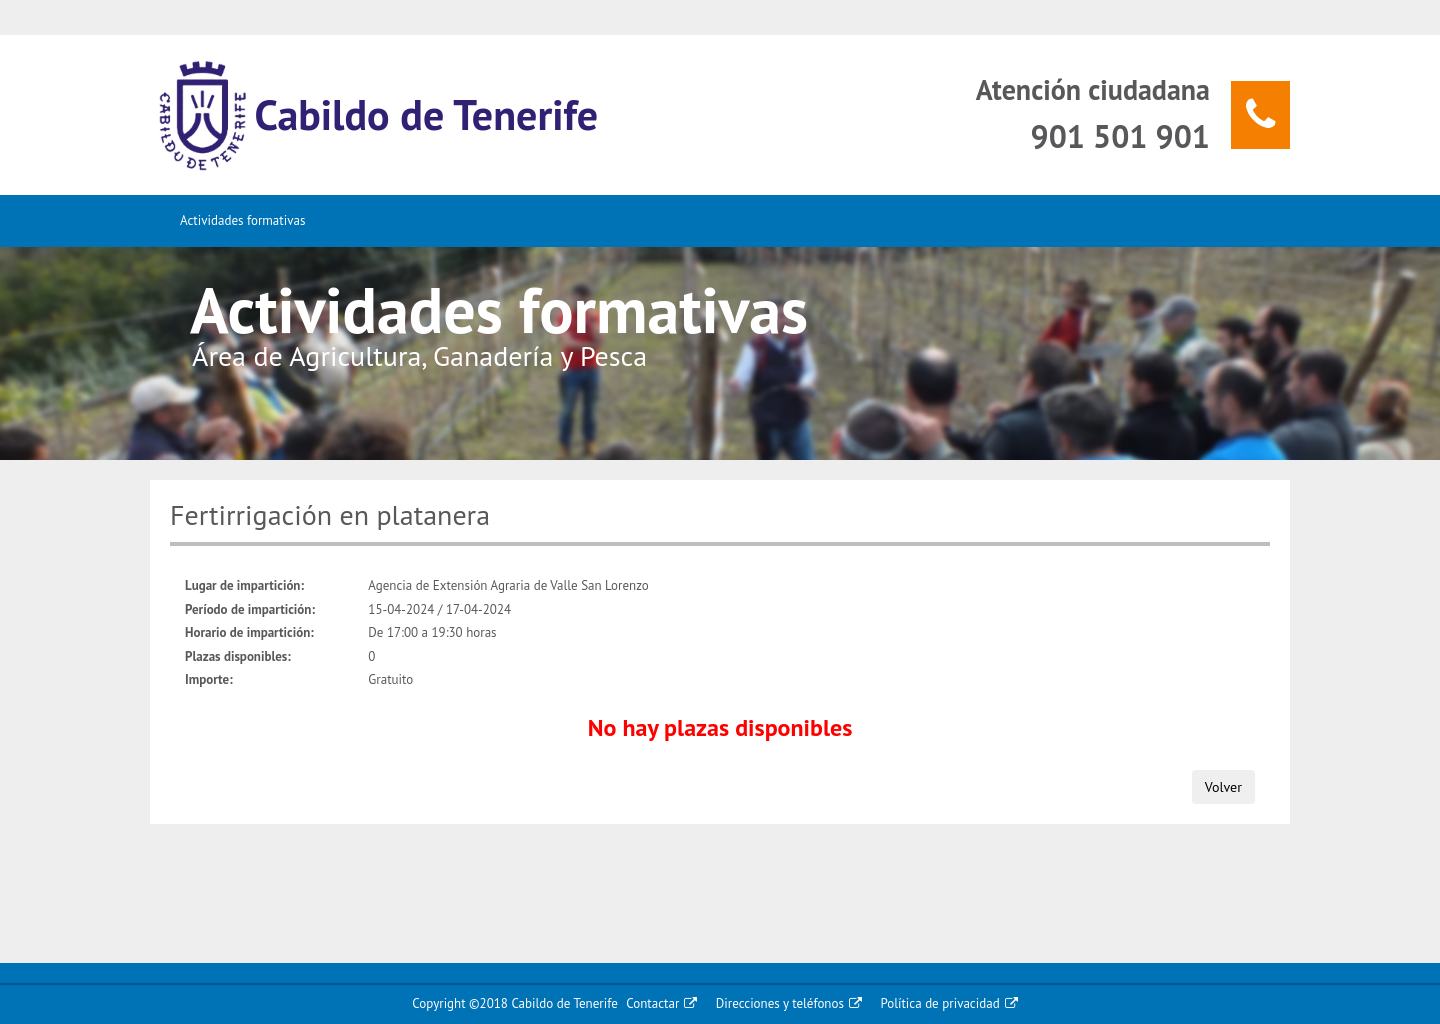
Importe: (209, 679)
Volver (1223, 787)
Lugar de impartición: (244, 585)
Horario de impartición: (249, 632)
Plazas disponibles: (238, 656)
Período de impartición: (250, 609)
